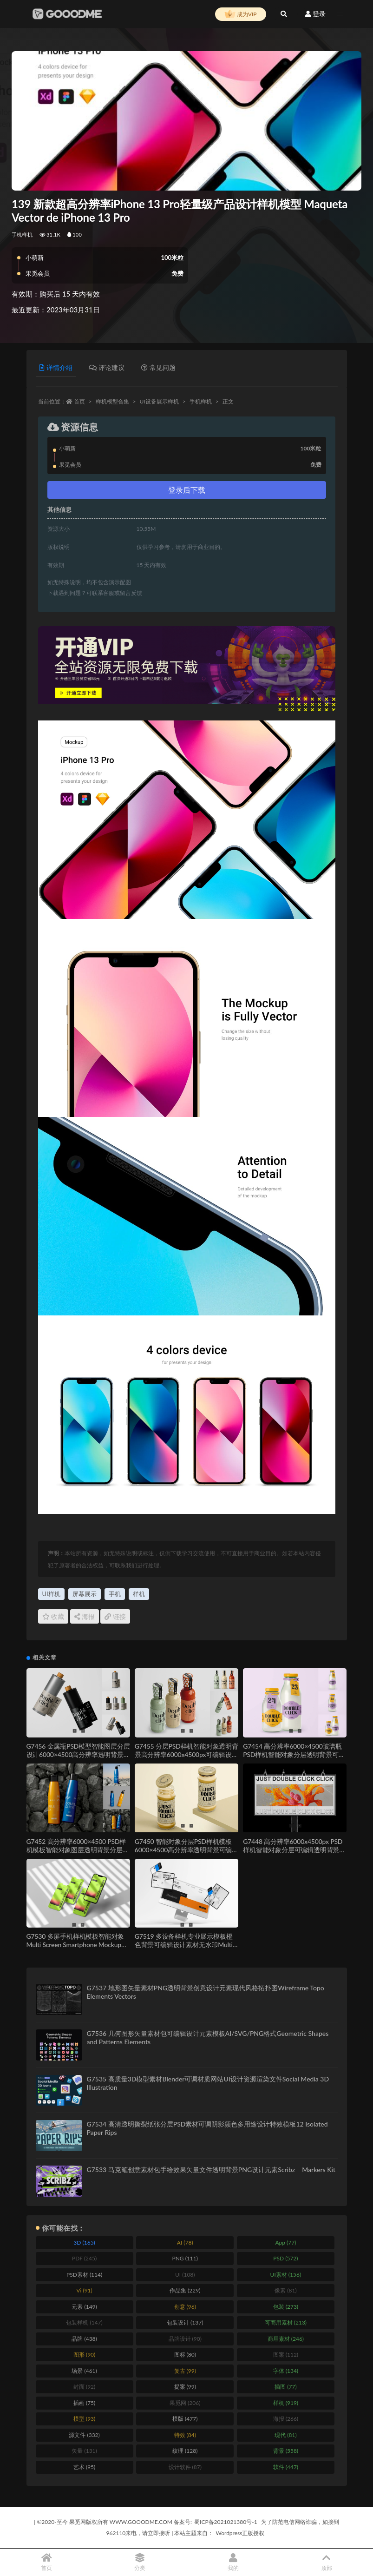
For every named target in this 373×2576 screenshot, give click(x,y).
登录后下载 (186, 489)
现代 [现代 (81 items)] (285, 2434)
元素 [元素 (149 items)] (84, 2306)
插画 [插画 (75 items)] (84, 2402)
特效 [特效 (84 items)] (185, 2434)
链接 (115, 1616)
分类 (140, 2562)
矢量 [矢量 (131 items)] (84, 2450)
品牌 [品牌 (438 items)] (84, 2338)
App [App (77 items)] (285, 2242)
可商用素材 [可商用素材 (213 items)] (286, 2322)
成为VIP (240, 14)
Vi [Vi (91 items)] (84, 2290)
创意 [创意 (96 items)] (185, 2306)
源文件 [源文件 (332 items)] (84, 2434)
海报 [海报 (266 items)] (285, 2418)
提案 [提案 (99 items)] (185, 2386)
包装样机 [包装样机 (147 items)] (84, 2322)
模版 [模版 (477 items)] (184, 2418)
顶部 (326, 2562)
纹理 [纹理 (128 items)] (184, 2450)
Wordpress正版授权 (240, 2533)
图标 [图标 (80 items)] (185, 2354)
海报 (84, 1616)
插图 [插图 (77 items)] (285, 2386)
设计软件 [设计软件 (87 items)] (185, 2467)
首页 (79, 401)
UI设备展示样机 (159, 401)
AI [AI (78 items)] (185, 2242)
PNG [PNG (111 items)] (185, 2258)
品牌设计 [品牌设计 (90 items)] (185, 2338)
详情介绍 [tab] (55, 367)
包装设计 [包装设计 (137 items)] (185, 2322)
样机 (139, 1594)
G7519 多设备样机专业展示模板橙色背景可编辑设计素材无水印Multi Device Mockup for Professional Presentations (184, 1948)
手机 (115, 1594)
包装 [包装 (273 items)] (285, 2306)
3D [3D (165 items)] (84, 2242)
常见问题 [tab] (158, 367)
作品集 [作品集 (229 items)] (185, 2290)
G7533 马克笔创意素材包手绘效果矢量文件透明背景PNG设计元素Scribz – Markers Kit (211, 2169)
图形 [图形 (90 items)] (84, 2354)
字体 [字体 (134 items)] (285, 2370)
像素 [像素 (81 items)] (285, 2290)
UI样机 (51, 1594)
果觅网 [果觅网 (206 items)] (185, 2402)
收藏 (53, 1616)
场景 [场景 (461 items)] (84, 2370)
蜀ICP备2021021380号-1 (225, 2521)
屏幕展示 (84, 1594)
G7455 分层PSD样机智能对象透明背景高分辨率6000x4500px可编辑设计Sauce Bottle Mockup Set (186, 1754)
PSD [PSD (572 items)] (285, 2258)
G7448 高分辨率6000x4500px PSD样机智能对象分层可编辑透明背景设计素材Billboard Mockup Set (294, 1849)
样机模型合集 (112, 401)
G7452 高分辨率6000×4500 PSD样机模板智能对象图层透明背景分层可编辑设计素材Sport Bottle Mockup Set (77, 1853)
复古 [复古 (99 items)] (185, 2370)
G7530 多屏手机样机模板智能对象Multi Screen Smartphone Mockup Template (75, 1944)
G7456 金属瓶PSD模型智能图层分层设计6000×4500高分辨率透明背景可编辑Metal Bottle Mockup (78, 1754)
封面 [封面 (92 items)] (84, 2386)
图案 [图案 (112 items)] (285, 2354)
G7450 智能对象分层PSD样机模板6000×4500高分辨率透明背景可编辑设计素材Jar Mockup (186, 1849)
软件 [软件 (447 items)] (285, 2467)
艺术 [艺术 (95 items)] (84, 2467)
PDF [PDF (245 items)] (84, 2258)
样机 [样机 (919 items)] (285, 2402)
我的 (233, 2562)
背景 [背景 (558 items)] (285, 2450)
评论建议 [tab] (106, 367)
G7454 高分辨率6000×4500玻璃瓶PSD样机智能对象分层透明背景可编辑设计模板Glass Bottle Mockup (294, 1754)
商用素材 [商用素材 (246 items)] (286, 2338)
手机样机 (22, 234)
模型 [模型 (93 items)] (84, 2418)
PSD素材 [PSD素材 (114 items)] (84, 2274)
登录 (315, 14)
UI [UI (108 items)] (185, 2274)
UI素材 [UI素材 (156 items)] (285, 2274)
